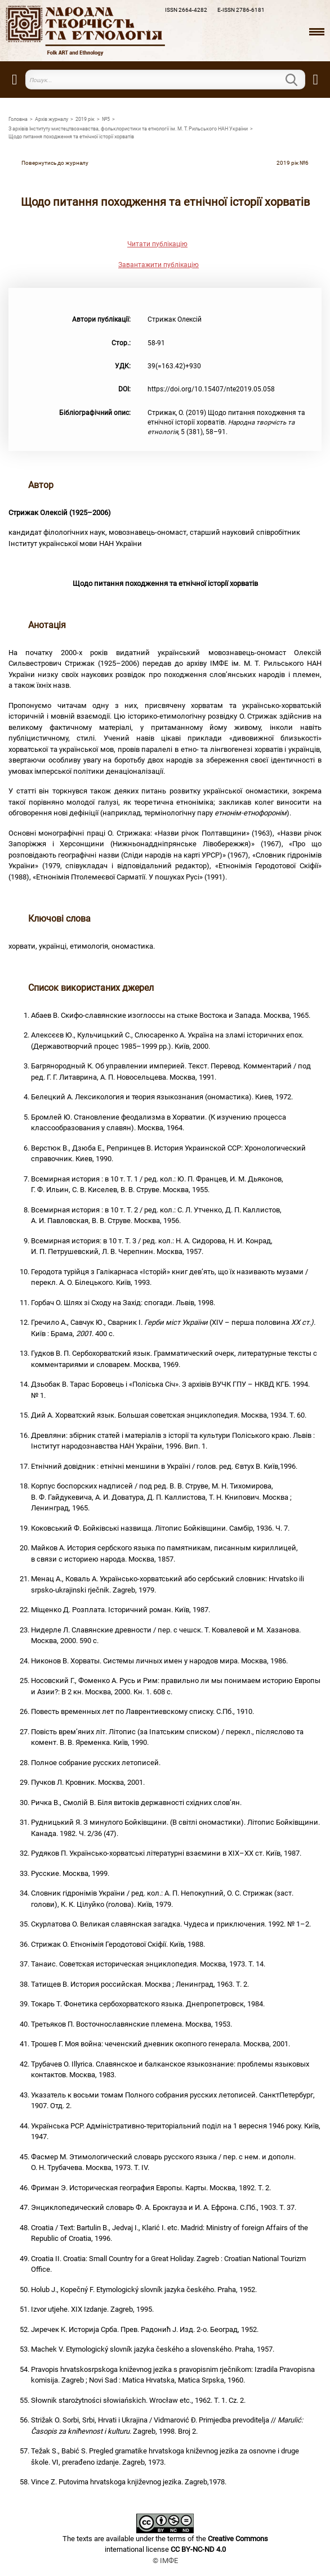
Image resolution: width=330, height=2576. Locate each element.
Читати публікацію (157, 244)
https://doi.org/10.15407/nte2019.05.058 (211, 389)
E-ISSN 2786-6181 (241, 10)
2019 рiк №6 (293, 163)
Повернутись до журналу (54, 163)
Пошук (298, 79)
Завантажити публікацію (158, 265)
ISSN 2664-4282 (186, 10)
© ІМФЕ (165, 2560)
